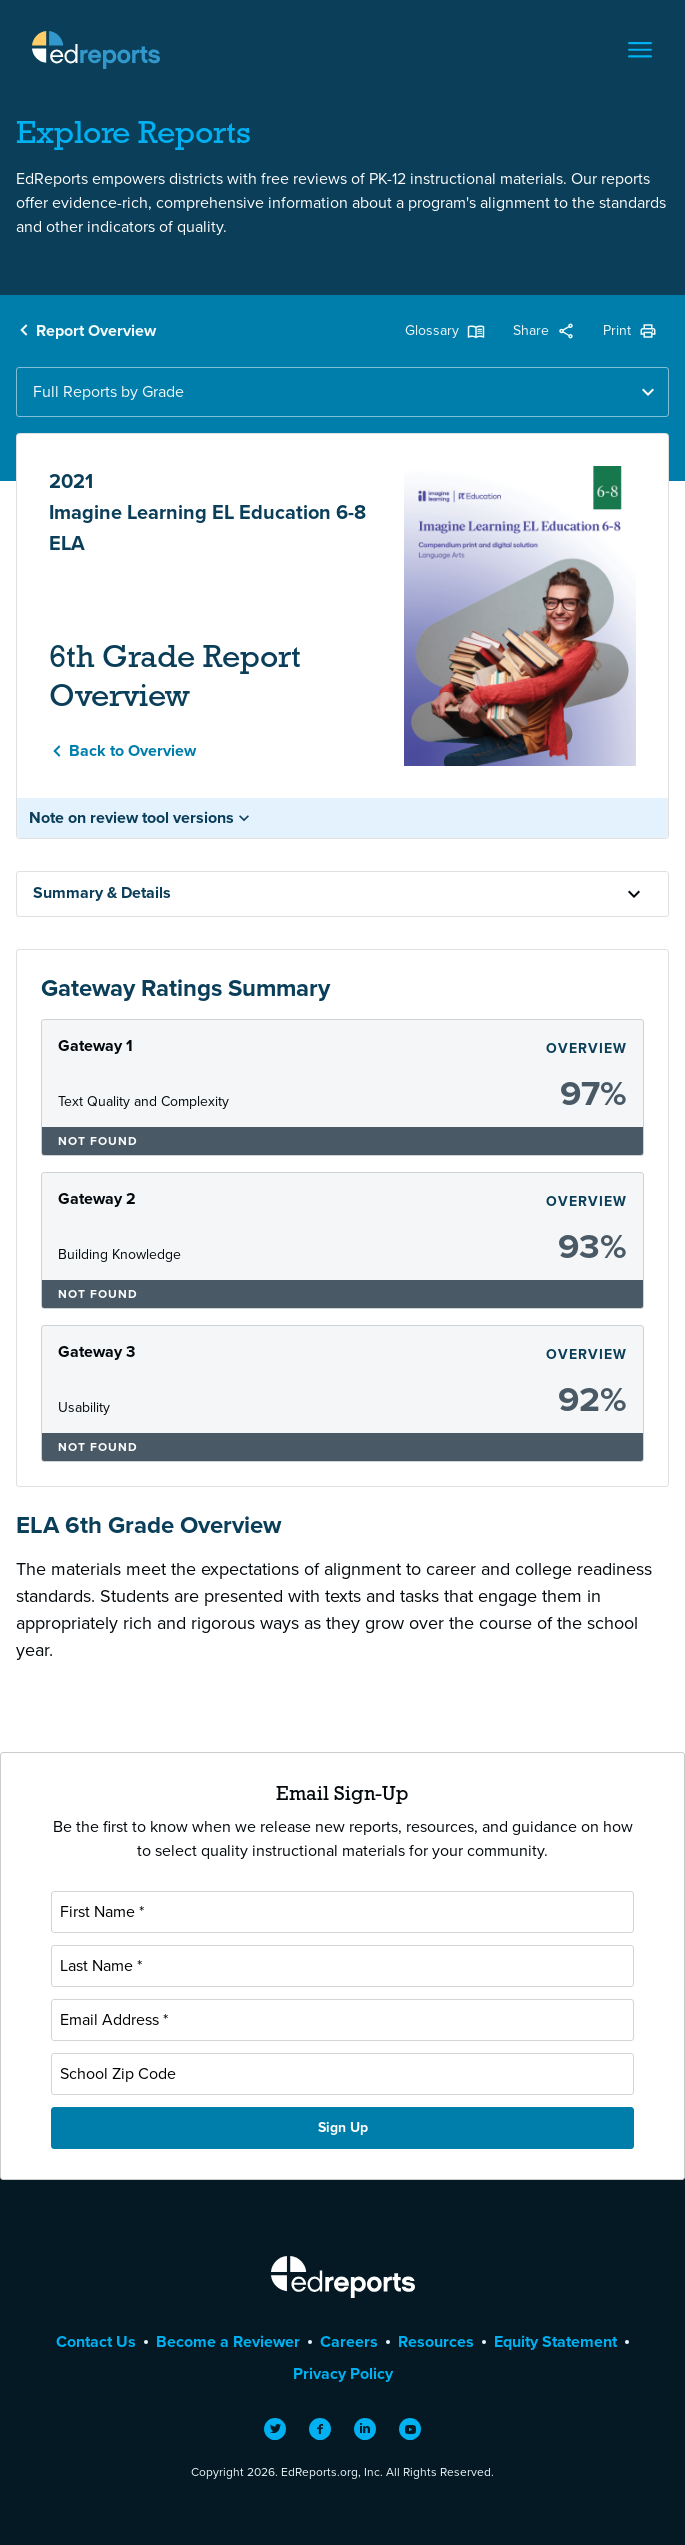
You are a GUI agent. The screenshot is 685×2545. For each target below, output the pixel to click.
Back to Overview (132, 750)
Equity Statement (555, 2341)
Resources (436, 2341)
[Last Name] (342, 1966)
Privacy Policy (343, 2373)
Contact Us (96, 2341)
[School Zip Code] (342, 2074)
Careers (349, 2341)
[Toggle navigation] (640, 50)
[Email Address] (342, 2020)
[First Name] (342, 1912)
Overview (586, 1048)
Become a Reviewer (228, 2341)
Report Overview (96, 330)
